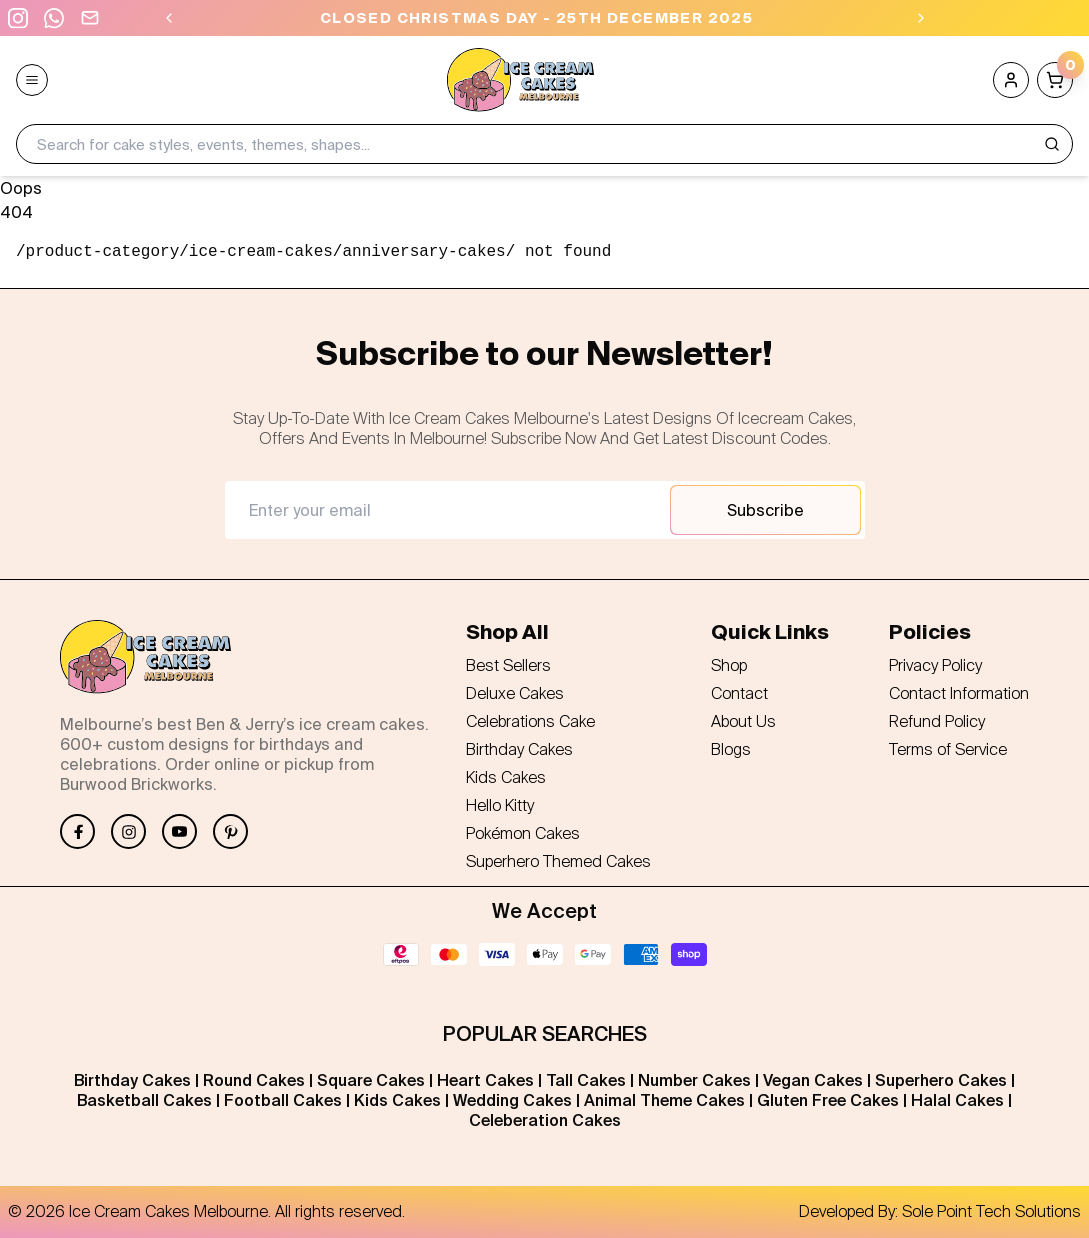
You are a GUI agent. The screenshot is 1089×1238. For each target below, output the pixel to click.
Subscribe (765, 510)
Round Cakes (254, 1080)
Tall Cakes (586, 1080)
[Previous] (169, 18)
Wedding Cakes (512, 1100)
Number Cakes (694, 1080)
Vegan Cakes (813, 1080)
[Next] (921, 18)
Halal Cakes (957, 1100)
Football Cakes (283, 1100)
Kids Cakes (397, 1100)
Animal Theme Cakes (664, 1100)
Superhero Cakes (941, 1080)
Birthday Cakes (132, 1080)
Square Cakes (371, 1080)
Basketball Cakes (144, 1100)
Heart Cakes (485, 1080)
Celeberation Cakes (545, 1120)
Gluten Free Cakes (828, 1100)
